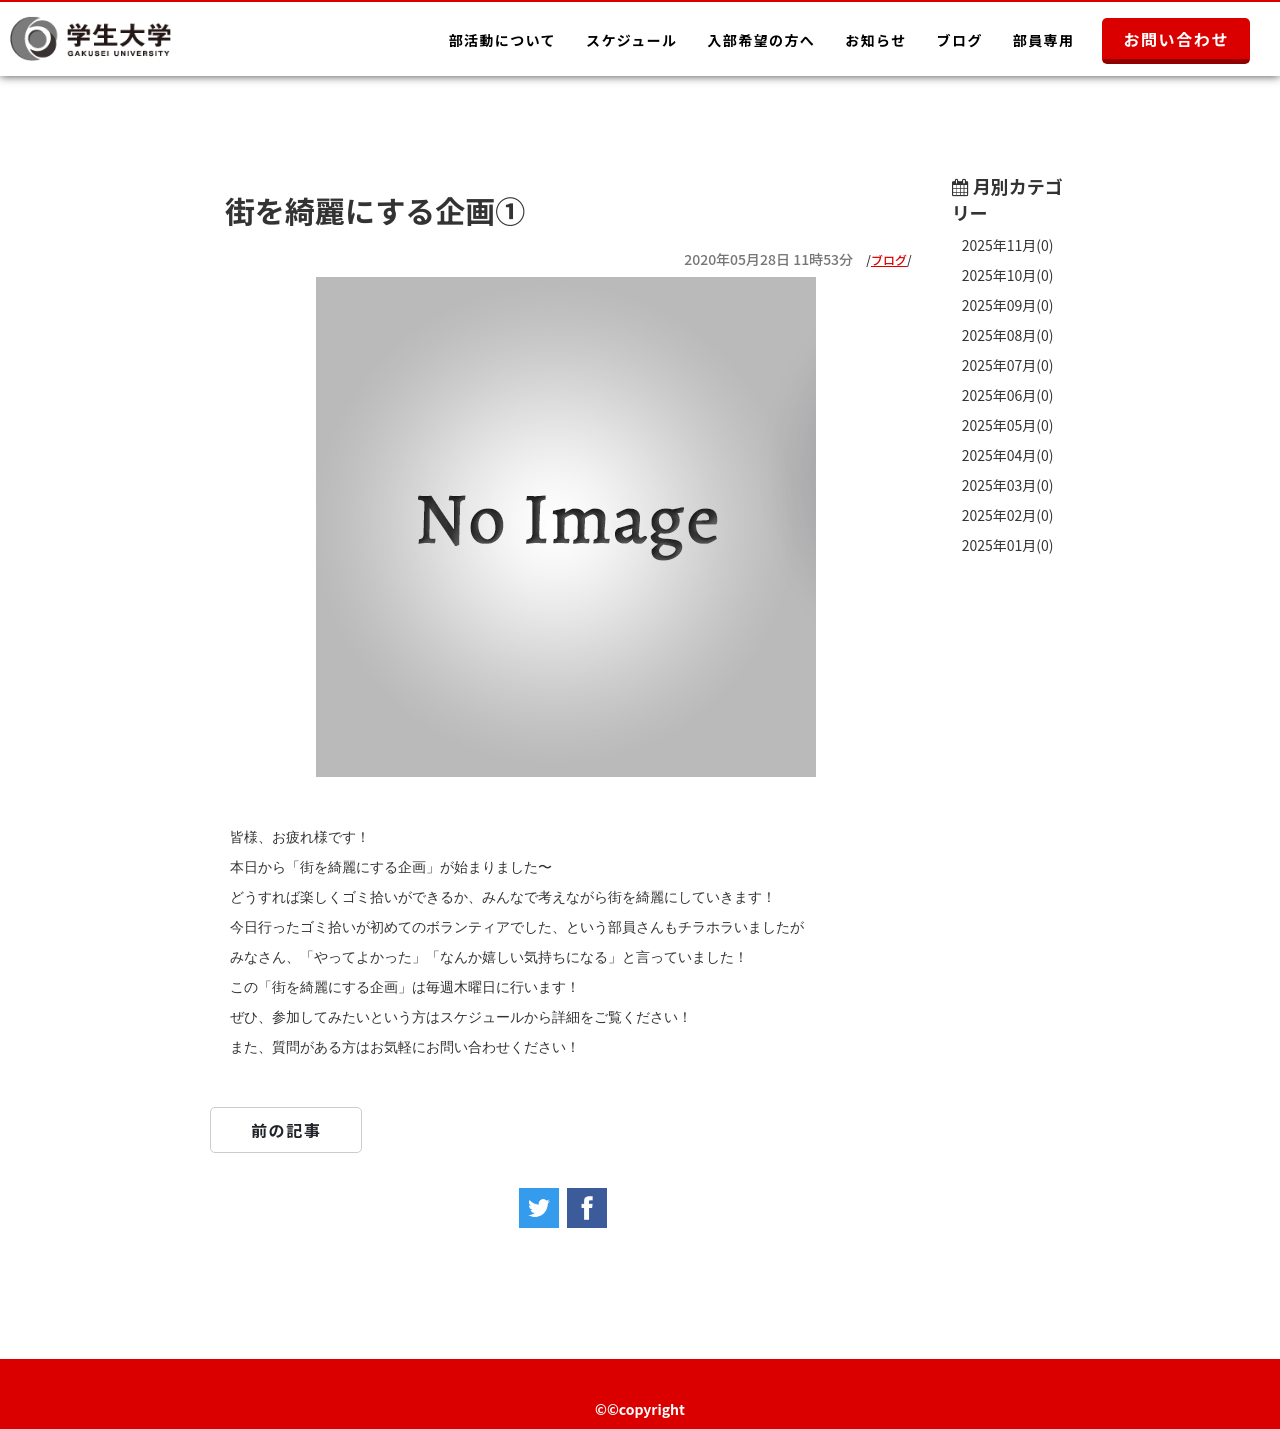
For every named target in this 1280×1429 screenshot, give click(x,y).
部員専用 (1044, 40)
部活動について (502, 40)
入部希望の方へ (761, 40)
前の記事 (286, 1130)
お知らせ (875, 40)
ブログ (960, 40)
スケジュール (631, 40)
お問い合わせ (1176, 39)
